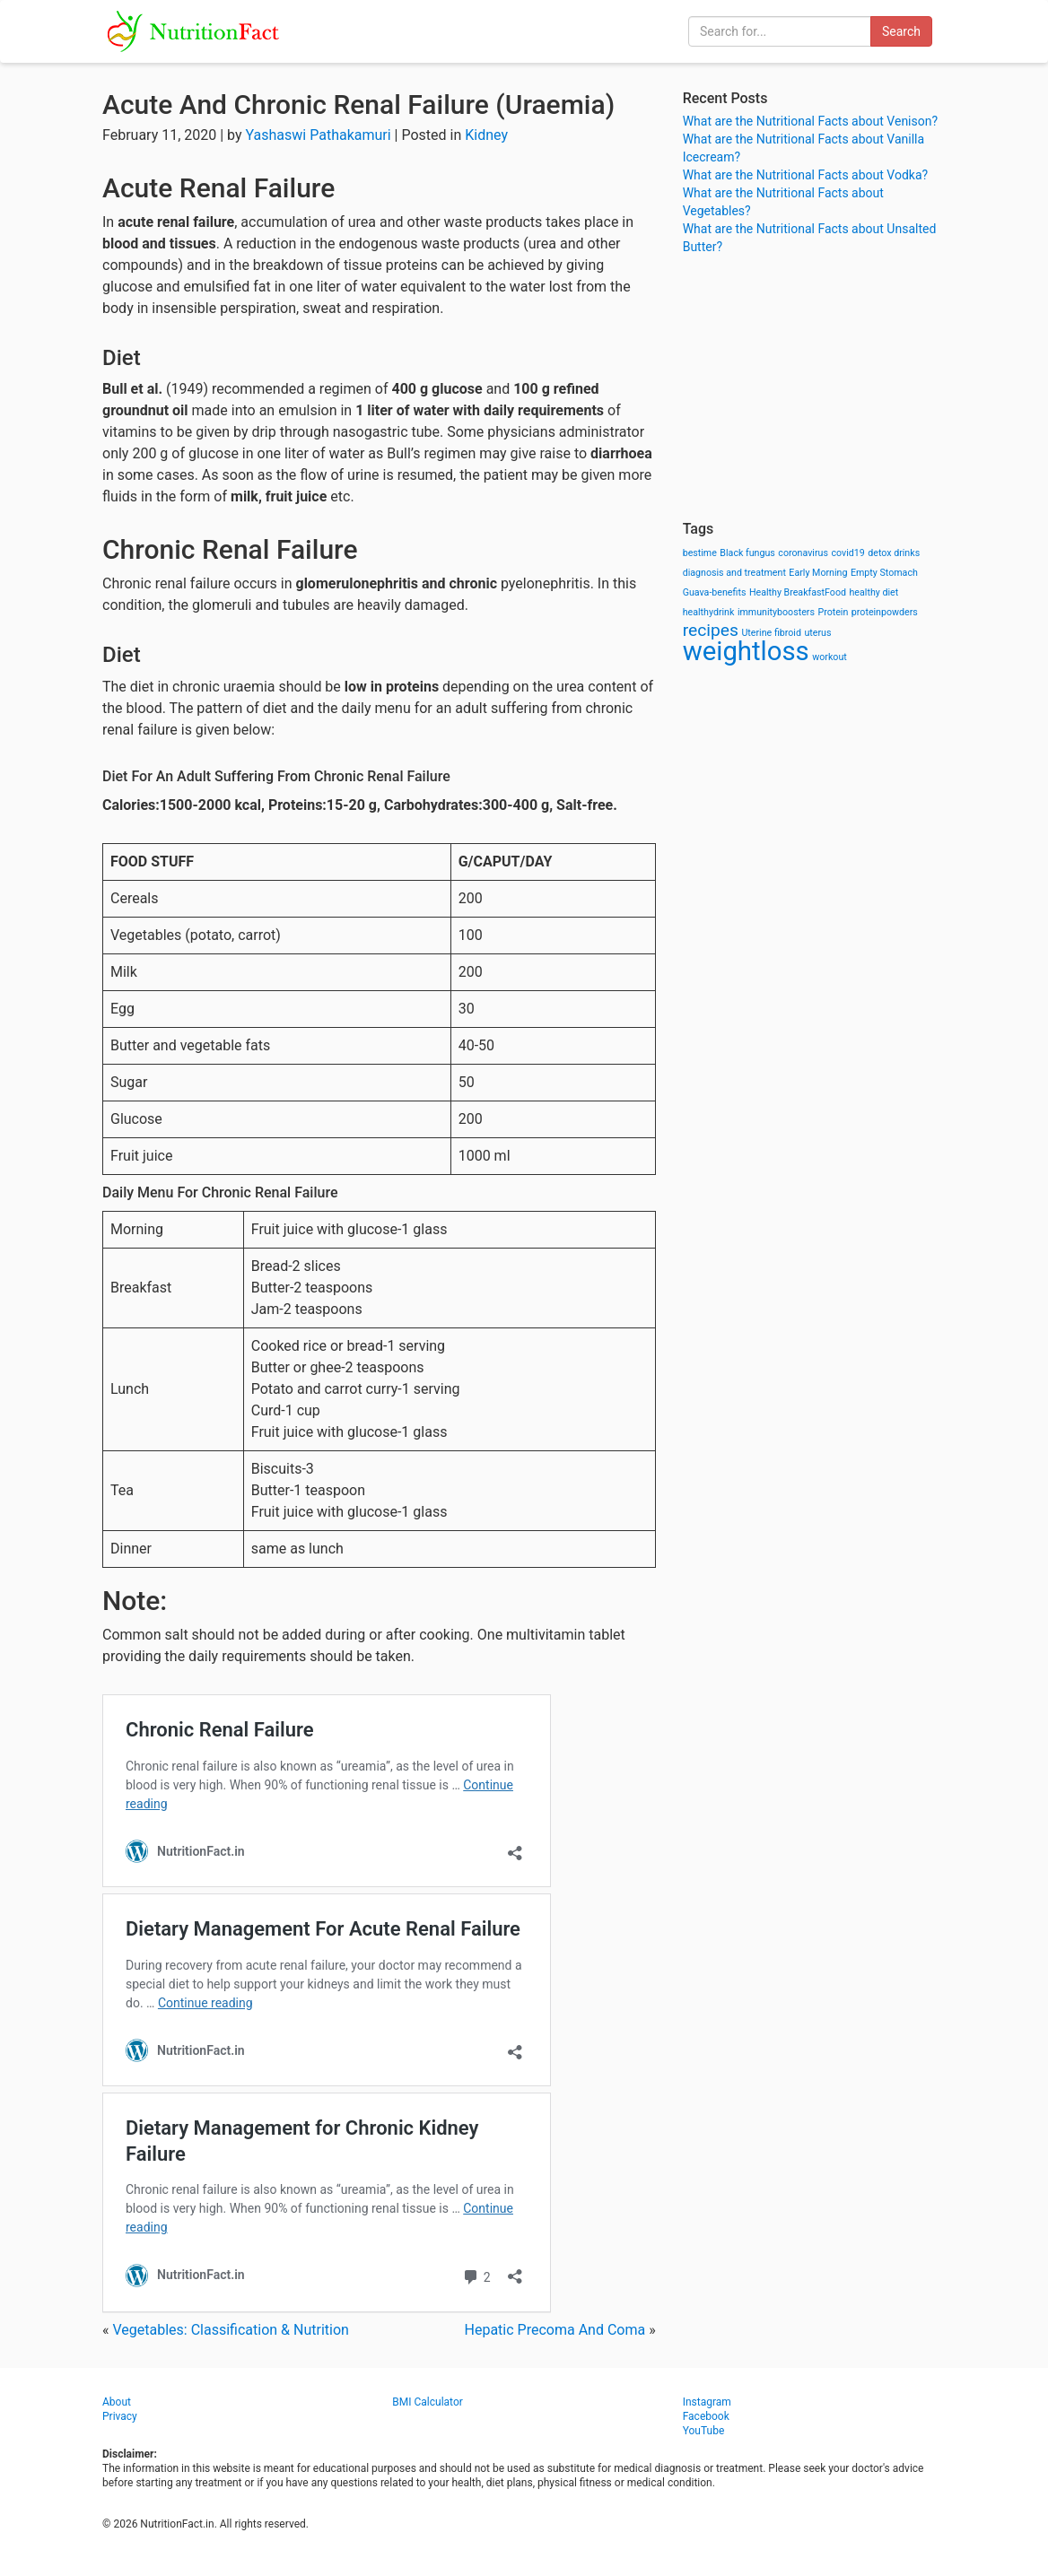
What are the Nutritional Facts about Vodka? (806, 175)
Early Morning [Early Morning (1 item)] (818, 573)
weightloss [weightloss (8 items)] (746, 651)
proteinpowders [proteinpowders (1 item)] (885, 612)
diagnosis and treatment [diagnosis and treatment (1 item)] (734, 573)
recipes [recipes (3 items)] (710, 630)
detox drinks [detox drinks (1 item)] (894, 553)
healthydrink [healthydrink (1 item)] (709, 612)
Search (901, 31)
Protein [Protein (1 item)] (832, 612)
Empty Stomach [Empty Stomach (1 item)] (884, 573)
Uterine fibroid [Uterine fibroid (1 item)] (771, 633)
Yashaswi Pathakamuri (318, 135)
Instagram (707, 2402)
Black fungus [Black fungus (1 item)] (747, 553)
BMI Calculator (427, 2402)
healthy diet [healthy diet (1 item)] (874, 592)
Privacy (119, 2416)
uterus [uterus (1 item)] (817, 633)
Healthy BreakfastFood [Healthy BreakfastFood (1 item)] (797, 592)
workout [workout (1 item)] (829, 657)
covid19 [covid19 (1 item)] (847, 553)
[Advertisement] (814, 386)
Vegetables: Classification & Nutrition (230, 2329)
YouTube (704, 2430)
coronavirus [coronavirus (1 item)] (803, 553)
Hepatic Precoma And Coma (555, 2329)
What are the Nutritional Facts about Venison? (810, 121)
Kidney (486, 135)
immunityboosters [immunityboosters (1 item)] (776, 612)
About (116, 2402)
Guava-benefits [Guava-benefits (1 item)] (715, 592)
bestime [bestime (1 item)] (700, 553)
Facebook (706, 2416)
